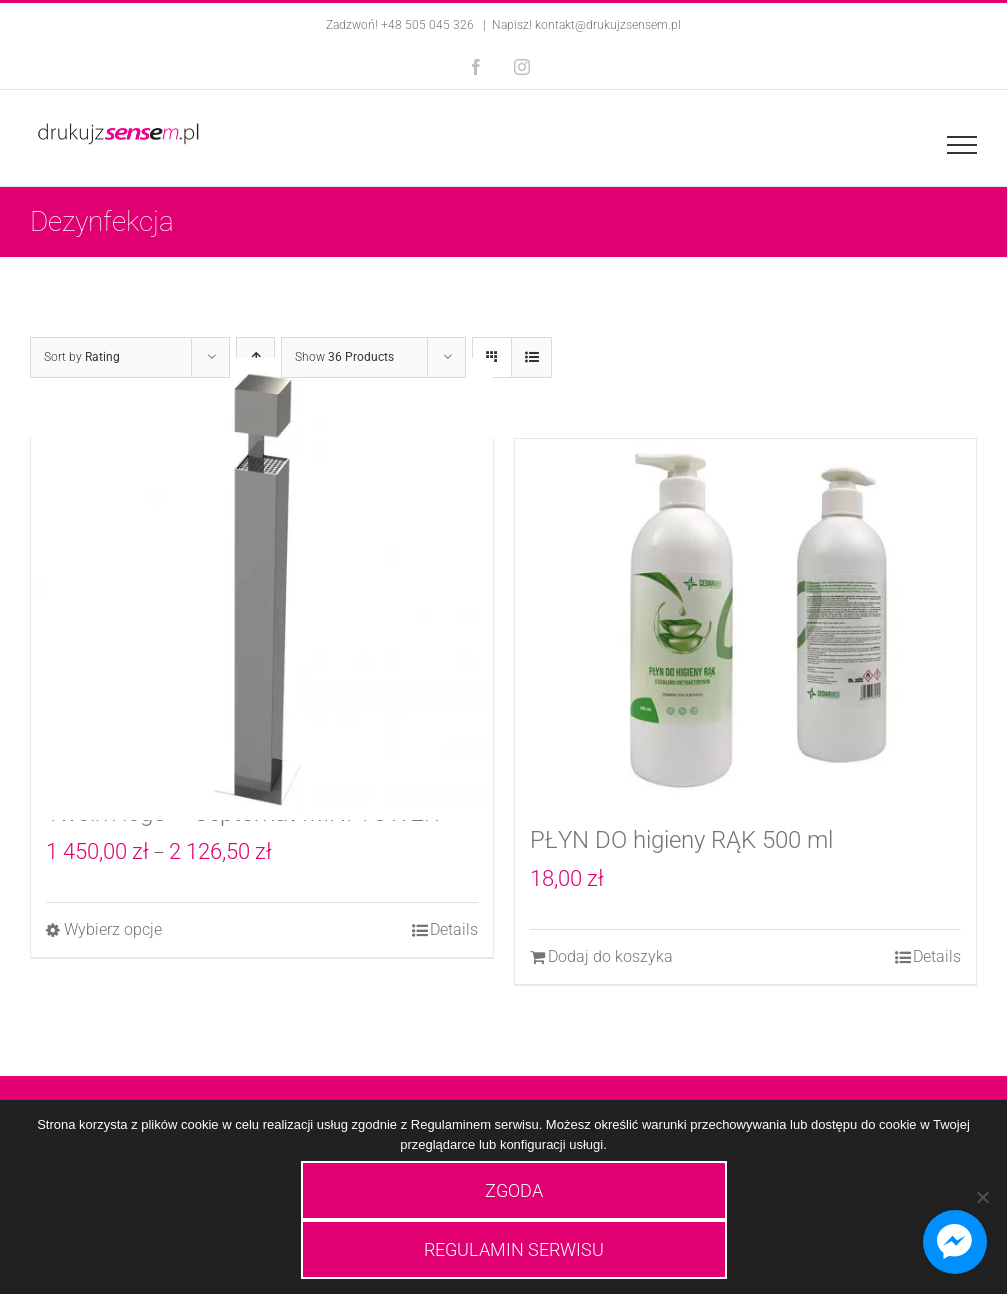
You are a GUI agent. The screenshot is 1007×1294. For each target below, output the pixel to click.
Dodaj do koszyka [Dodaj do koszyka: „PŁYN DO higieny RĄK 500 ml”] (610, 956)
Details (454, 929)
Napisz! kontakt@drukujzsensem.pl (586, 25)
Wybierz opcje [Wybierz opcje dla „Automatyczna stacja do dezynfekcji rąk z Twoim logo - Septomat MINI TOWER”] (113, 929)
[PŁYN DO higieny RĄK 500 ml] (746, 620)
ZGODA (514, 1190)
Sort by (82, 357)
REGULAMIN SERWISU (514, 1249)
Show (344, 357)
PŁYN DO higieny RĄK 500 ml (681, 840)
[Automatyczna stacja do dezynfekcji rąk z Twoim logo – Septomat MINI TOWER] (262, 589)
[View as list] (531, 357)
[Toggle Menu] (962, 145)
